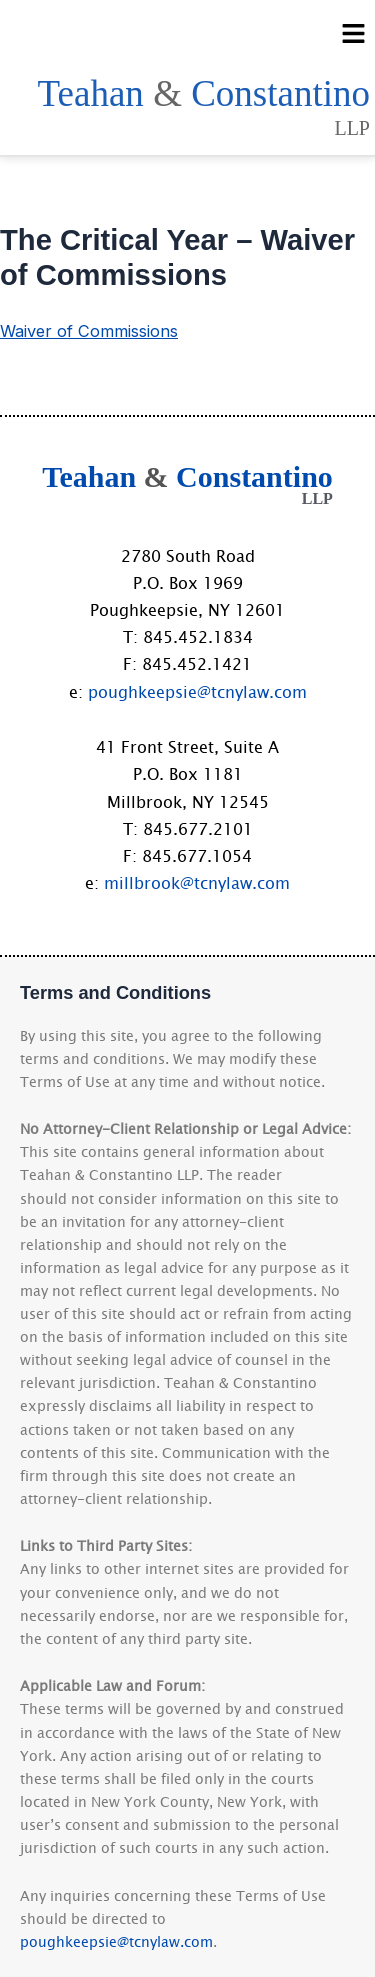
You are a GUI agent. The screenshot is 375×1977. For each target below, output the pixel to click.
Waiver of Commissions (89, 331)
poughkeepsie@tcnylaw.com (197, 691)
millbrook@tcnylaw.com (197, 882)
